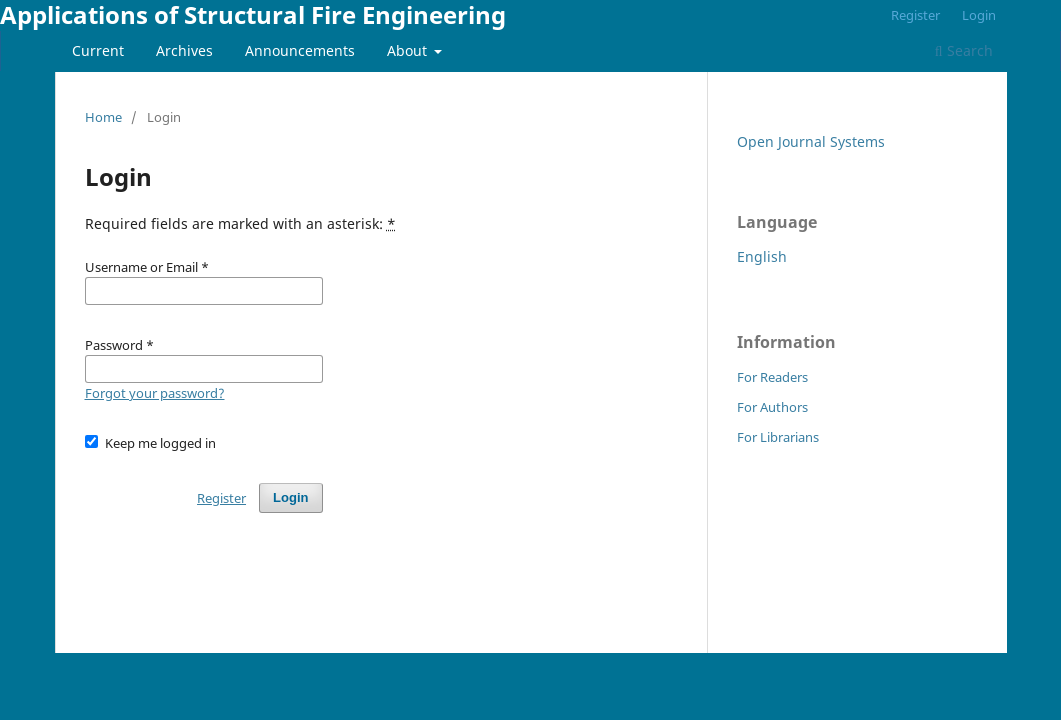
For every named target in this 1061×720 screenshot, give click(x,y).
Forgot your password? (155, 393)
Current (98, 50)
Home (103, 117)
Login (979, 15)
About (409, 50)
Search (964, 50)
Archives (184, 50)
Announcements (300, 50)
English (762, 256)
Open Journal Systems (811, 141)
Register (915, 15)
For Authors (772, 407)
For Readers (772, 377)
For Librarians (778, 437)
